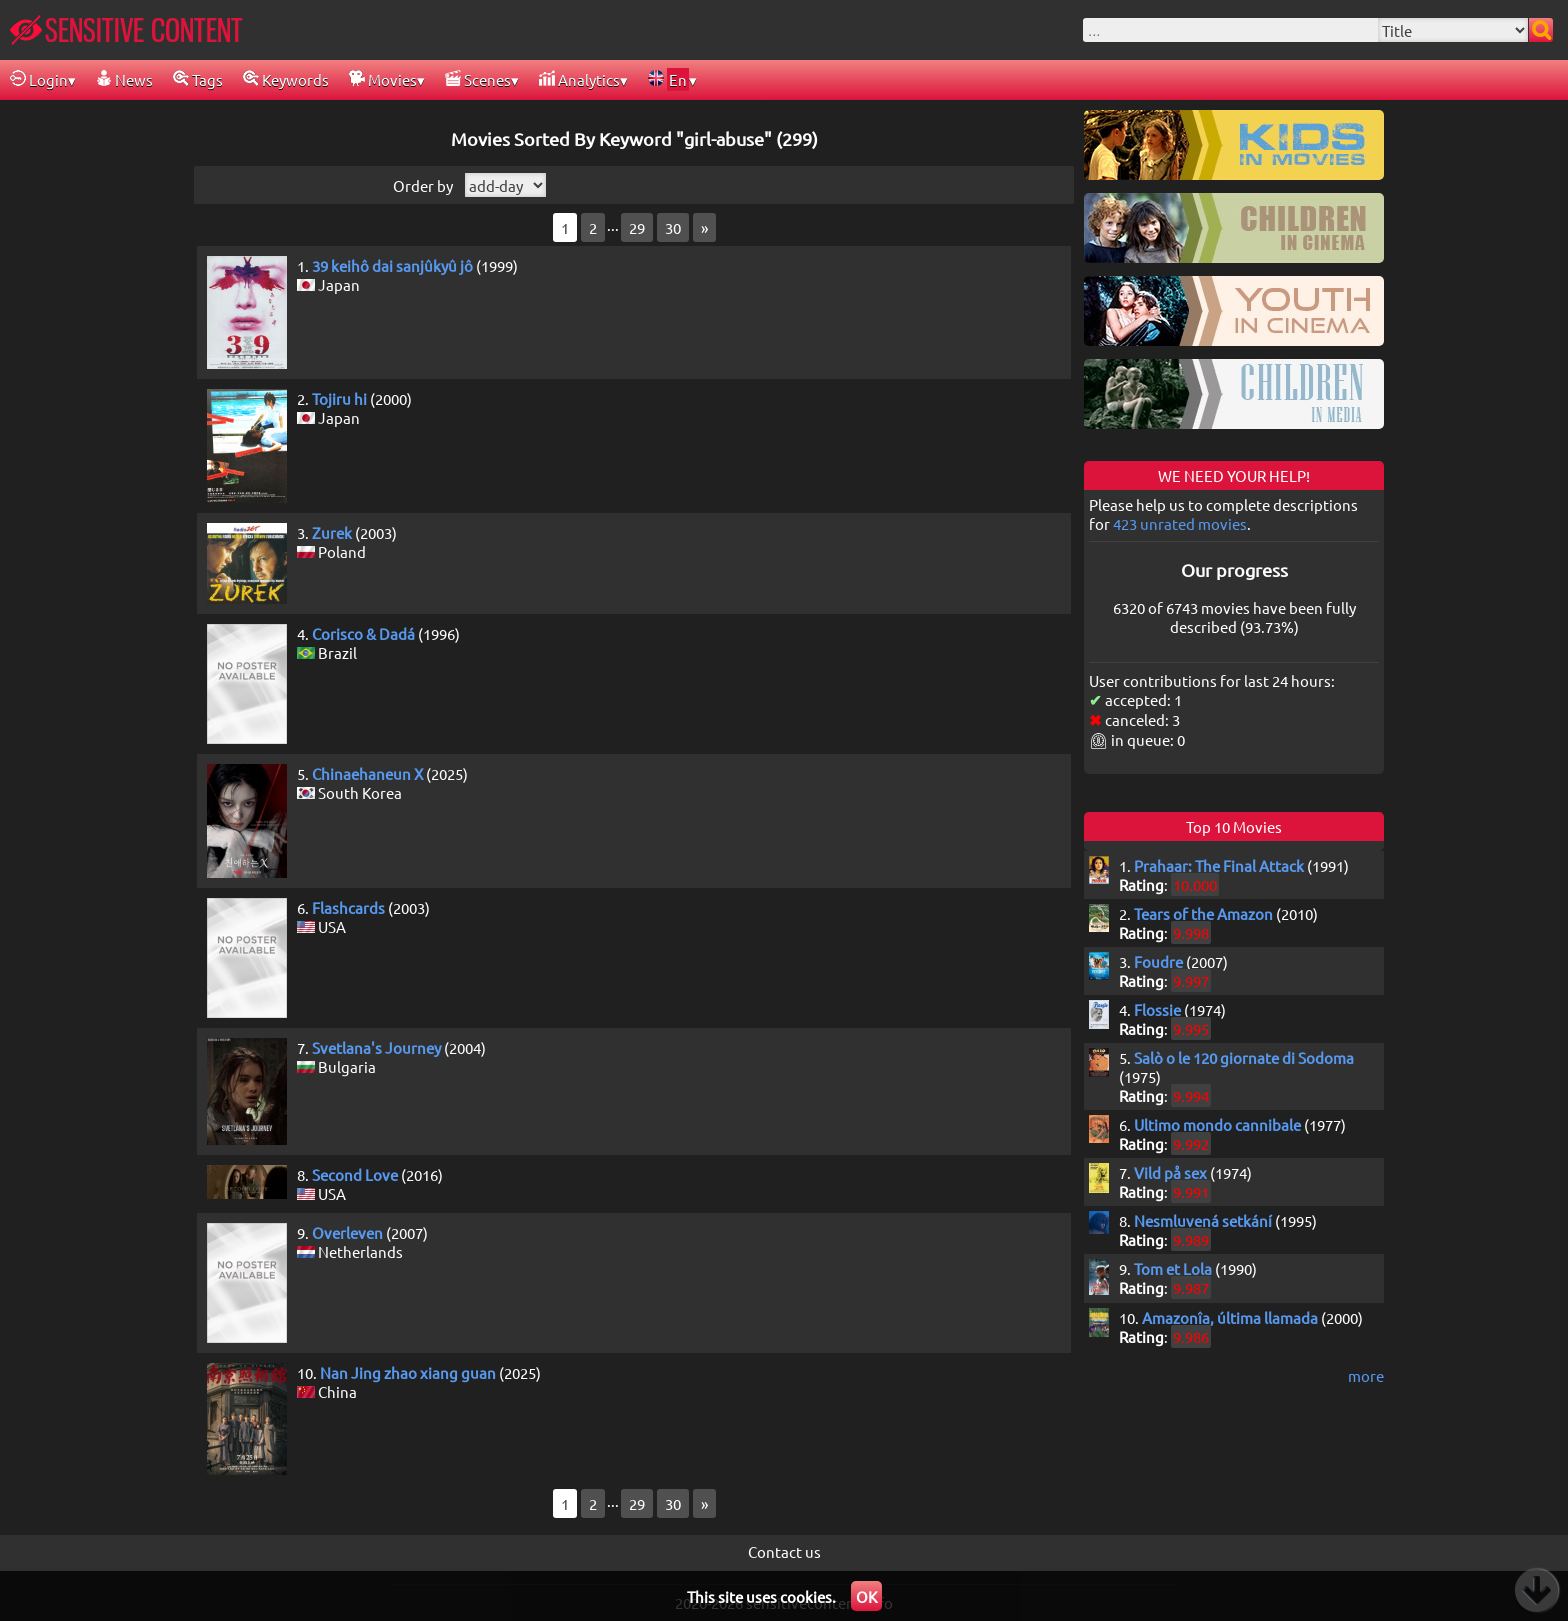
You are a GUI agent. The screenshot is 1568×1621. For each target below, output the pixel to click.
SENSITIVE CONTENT (126, 30)
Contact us (784, 1551)
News (124, 79)
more (1366, 1375)
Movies (383, 79)
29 (637, 227)
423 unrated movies (1180, 523)
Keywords (286, 79)
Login (39, 79)
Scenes (478, 79)
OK (866, 1596)
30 (673, 227)
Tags (198, 79)
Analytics (579, 79)
